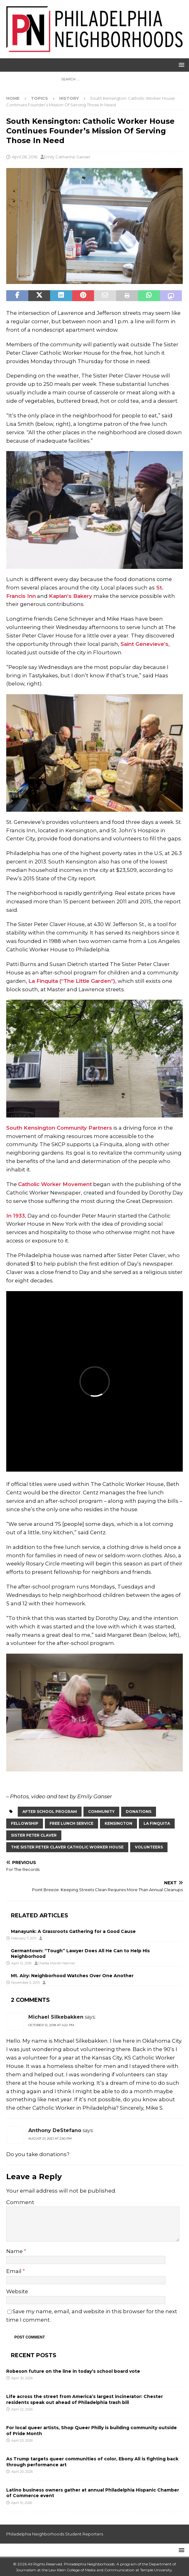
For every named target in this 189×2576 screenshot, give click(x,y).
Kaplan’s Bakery (70, 596)
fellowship (24, 1823)
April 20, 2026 (22, 2440)
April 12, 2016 (21, 1963)
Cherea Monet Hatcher (56, 1963)
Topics (39, 98)
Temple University (156, 2570)
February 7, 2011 (23, 1938)
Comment (20, 2202)
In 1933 (15, 1216)
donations (138, 1811)
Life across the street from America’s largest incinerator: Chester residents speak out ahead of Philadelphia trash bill (84, 2399)
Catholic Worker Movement (55, 1184)
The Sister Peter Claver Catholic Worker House (67, 1847)
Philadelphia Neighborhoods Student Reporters (54, 2533)
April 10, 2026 (21, 2503)
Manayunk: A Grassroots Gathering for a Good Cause (73, 1931)
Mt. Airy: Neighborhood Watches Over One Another (72, 1975)
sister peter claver (34, 1835)
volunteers (149, 1847)
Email (14, 2271)
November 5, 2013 (25, 1982)
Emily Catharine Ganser (67, 156)
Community (101, 1811)
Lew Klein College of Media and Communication (92, 2570)
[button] (180, 65)
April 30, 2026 (22, 2378)
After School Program (49, 1811)
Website (17, 2291)
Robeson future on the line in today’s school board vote (73, 2371)
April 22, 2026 (22, 2409)
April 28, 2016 (24, 156)
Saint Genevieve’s (144, 644)
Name (15, 2251)
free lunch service (71, 1823)
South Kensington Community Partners (59, 1128)
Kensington (118, 1823)
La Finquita (157, 1823)
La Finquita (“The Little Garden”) (71, 981)
